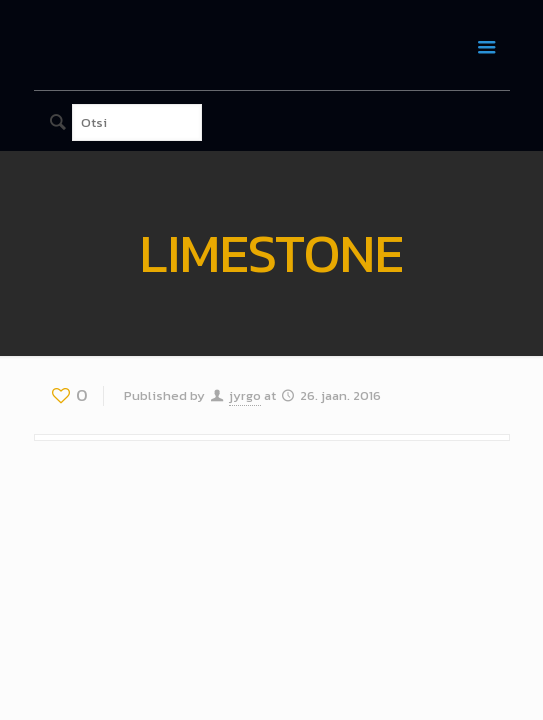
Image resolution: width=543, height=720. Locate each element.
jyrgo (245, 395)
